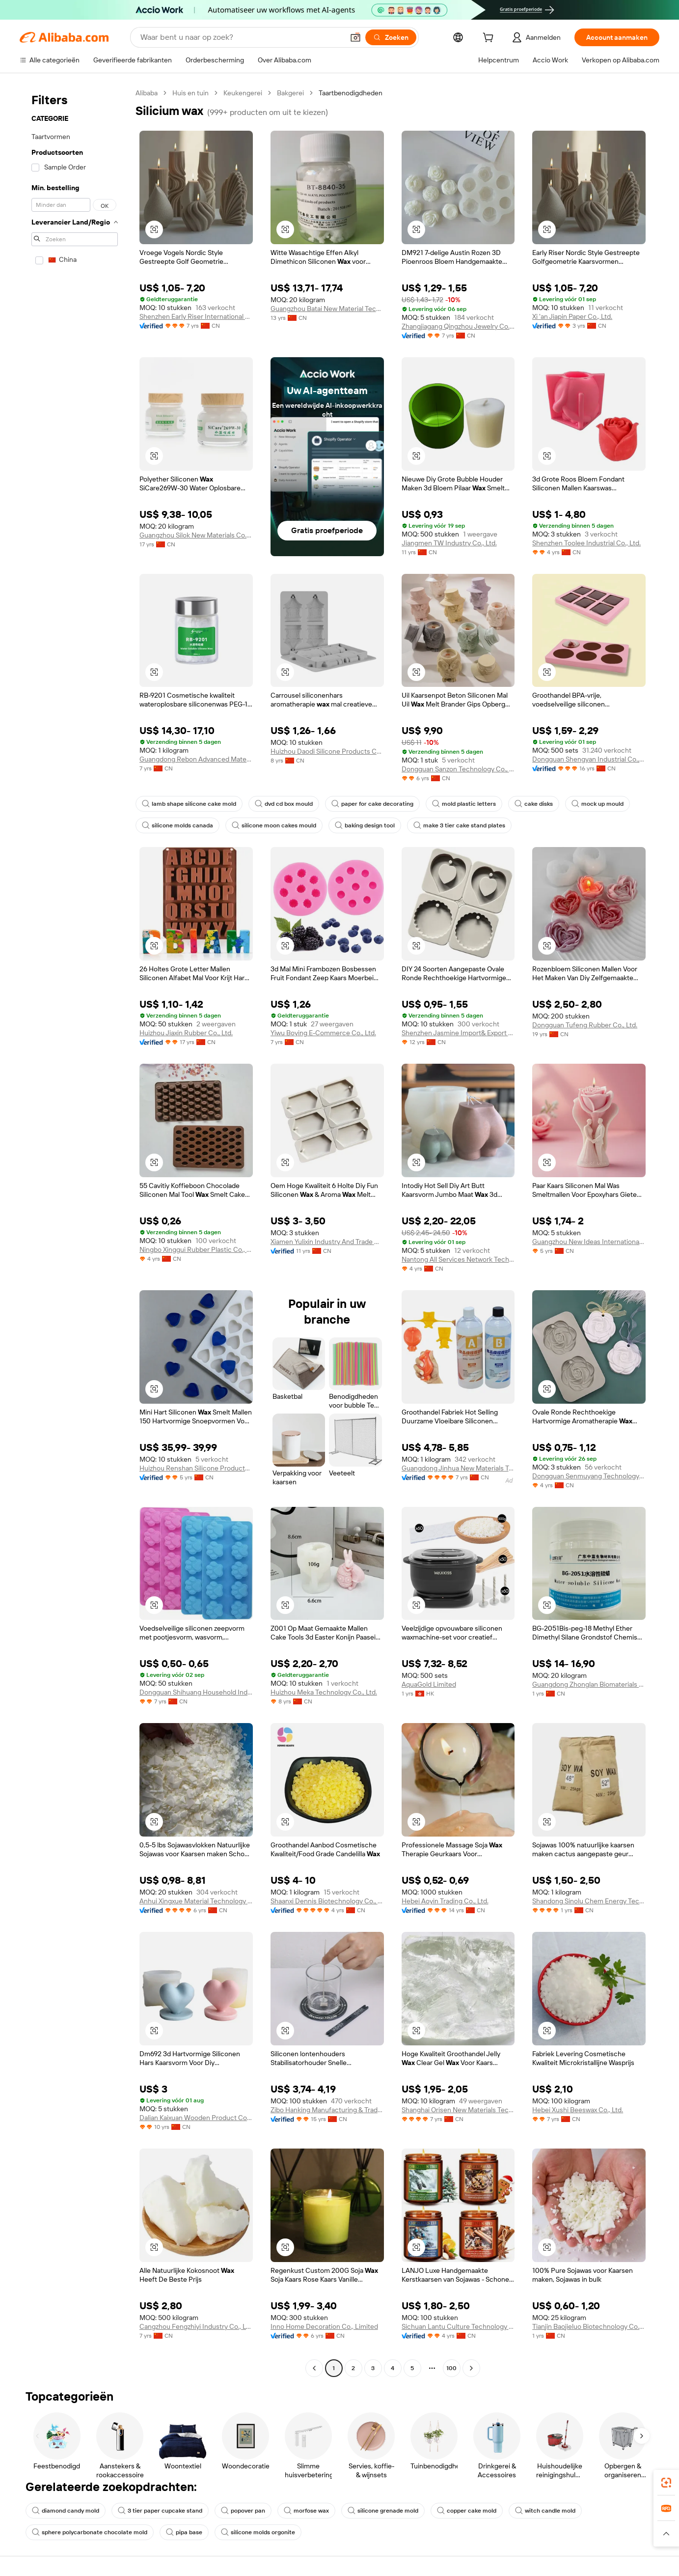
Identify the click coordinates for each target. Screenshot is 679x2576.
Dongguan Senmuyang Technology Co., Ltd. (589, 1476)
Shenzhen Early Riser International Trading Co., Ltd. (196, 316)
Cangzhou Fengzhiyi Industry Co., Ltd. (196, 2326)
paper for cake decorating (372, 804)
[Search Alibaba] (241, 37)
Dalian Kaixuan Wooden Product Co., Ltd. (196, 2118)
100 (451, 2368)
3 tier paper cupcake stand (160, 2511)
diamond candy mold (65, 2511)
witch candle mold (545, 2511)
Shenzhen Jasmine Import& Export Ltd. (458, 1033)
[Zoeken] (390, 37)
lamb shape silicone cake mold (189, 804)
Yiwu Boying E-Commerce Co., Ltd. (323, 1033)
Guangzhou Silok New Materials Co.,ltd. (196, 535)
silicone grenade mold (383, 2511)
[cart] (490, 39)
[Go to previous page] (314, 2368)
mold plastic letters (464, 804)
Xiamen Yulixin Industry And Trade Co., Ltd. (327, 1242)
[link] (666, 2482)
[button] (355, 37)
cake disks (534, 804)
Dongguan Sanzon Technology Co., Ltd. (458, 769)
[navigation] (75, 1232)
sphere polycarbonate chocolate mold (89, 2532)
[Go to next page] (471, 2368)
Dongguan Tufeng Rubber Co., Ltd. (584, 1025)
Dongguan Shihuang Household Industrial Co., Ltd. (196, 1692)
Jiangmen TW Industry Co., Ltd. (449, 543)
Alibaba (147, 93)
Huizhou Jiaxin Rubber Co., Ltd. (186, 1033)
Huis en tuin (190, 93)
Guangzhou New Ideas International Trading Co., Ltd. (589, 1242)
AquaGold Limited (429, 1684)
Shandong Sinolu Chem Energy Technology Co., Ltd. (589, 1901)
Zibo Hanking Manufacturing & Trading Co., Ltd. (327, 2110)
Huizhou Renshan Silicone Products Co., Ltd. (196, 1468)
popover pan (243, 2511)
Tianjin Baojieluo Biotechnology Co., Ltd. (589, 2326)
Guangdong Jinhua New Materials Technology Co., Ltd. (458, 1468)
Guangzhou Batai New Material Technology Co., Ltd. (327, 308)
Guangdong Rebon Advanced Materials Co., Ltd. (196, 759)
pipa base (184, 2532)
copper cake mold (466, 2511)
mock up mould (597, 804)
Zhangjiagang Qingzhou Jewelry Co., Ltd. (458, 326)
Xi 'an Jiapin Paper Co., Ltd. (572, 316)
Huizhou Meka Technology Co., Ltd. (324, 1692)
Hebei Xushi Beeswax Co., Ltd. (577, 2110)
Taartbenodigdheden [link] (350, 93)
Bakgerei (290, 93)
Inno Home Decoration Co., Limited (324, 2326)
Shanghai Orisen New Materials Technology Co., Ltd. (458, 2110)
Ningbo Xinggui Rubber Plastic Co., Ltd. (196, 1249)
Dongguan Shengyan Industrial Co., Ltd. (589, 759)
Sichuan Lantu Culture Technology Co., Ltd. (458, 2326)
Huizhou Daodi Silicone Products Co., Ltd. (327, 751)
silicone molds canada (177, 825)
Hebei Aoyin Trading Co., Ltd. (445, 1901)
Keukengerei (242, 93)
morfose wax (306, 2511)
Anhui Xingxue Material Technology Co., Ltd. (196, 1901)
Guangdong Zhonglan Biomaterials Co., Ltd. (589, 1684)
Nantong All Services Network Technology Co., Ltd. (458, 1259)
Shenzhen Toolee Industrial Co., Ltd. (586, 543)
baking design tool (365, 825)
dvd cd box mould (284, 804)
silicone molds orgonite (258, 2532)
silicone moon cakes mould (274, 825)
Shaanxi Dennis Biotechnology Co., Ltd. (327, 1901)
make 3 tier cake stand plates (459, 825)
